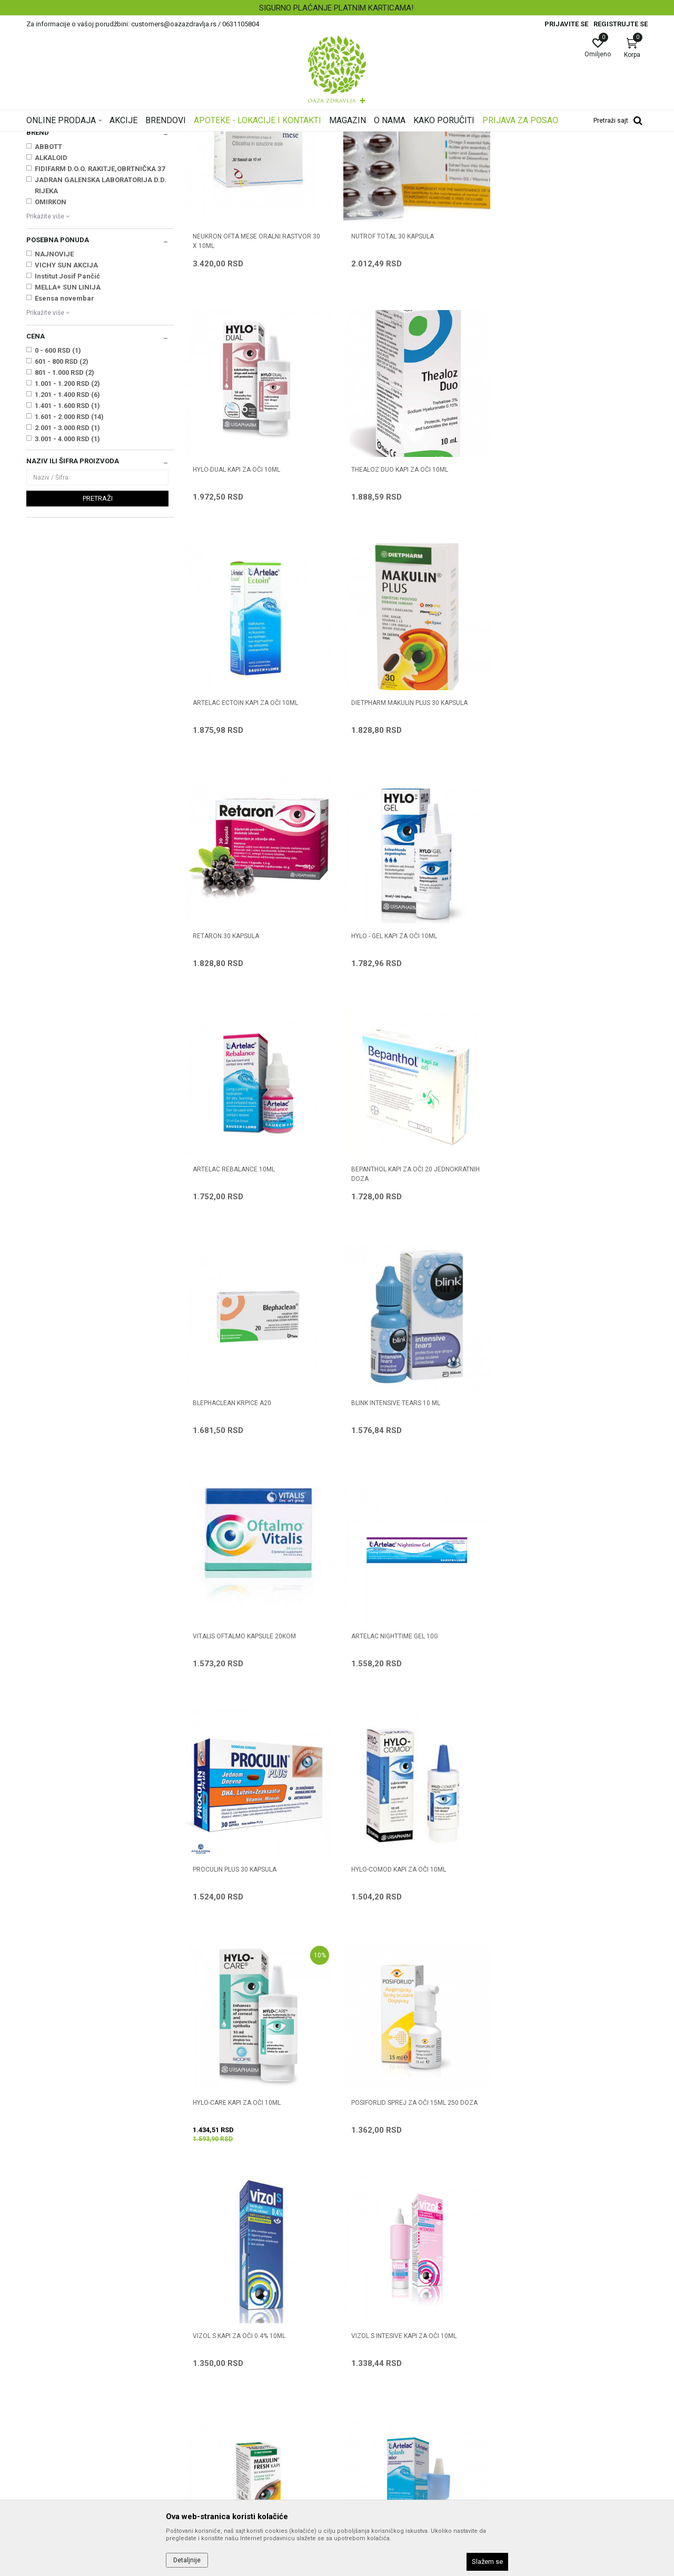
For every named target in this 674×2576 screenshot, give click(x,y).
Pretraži (98, 630)
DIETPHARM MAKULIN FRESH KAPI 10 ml (567, 1763)
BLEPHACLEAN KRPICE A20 (390, 1065)
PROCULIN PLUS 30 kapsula (550, 1298)
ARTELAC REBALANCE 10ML (550, 833)
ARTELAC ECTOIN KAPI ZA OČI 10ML (403, 600)
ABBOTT (48, 278)
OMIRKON (50, 333)
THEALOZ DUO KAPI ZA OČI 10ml (241, 600)
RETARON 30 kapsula (226, 833)
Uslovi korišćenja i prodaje (384, 2327)
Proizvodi (133, 138)
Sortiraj (421, 155)
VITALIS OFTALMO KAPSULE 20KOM (244, 1298)
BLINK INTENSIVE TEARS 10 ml (553, 1065)
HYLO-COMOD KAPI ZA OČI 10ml (240, 1531)
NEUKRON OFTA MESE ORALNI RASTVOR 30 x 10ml (256, 372)
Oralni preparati (53, 210)
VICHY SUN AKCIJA (66, 397)
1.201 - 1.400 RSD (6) (67, 526)
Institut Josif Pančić (67, 408)
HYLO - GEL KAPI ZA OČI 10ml (394, 833)
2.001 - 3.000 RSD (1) (67, 559)
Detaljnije (187, 2560)
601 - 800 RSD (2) (61, 493)
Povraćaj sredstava (374, 2445)
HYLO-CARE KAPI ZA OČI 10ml (395, 1531)
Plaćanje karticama (374, 2386)
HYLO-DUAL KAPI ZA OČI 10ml (552, 367)
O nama (197, 2327)
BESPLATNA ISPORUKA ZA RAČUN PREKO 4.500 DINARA (335, 8)
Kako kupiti (360, 2356)
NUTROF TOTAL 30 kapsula (392, 367)
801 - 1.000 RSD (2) (64, 504)
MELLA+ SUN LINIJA (68, 419)
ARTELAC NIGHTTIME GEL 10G (394, 1298)
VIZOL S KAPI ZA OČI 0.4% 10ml (239, 1763)
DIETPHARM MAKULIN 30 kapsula (401, 1996)
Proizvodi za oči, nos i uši (190, 138)
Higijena (43, 199)
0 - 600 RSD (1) (58, 482)
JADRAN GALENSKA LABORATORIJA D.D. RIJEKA (100, 316)
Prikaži (513, 155)
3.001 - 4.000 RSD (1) (67, 570)
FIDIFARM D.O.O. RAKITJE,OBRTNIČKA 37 (100, 300)
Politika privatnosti (372, 2342)
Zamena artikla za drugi (381, 2415)
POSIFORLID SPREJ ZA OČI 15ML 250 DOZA (572, 1531)
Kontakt (197, 2356)
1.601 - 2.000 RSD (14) (69, 548)
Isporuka (356, 2400)
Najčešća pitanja (211, 2371)
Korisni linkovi (206, 2386)
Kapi (39, 188)
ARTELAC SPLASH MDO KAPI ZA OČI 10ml (253, 1996)
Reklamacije (362, 2430)
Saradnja (199, 2342)
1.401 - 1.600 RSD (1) (67, 537)
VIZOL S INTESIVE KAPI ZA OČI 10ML (403, 1763)
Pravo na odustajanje (377, 2459)
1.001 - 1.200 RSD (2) (67, 515)
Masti (39, 220)
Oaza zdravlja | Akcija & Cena (69, 138)
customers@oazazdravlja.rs (73, 2406)
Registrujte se (620, 24)
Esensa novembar (64, 430)
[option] (337, 8)
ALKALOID (51, 289)
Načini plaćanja (367, 2371)
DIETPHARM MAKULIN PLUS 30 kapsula (567, 600)
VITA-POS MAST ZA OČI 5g (547, 1996)
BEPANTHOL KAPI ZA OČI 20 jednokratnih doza (257, 1070)
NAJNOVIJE (54, 386)
